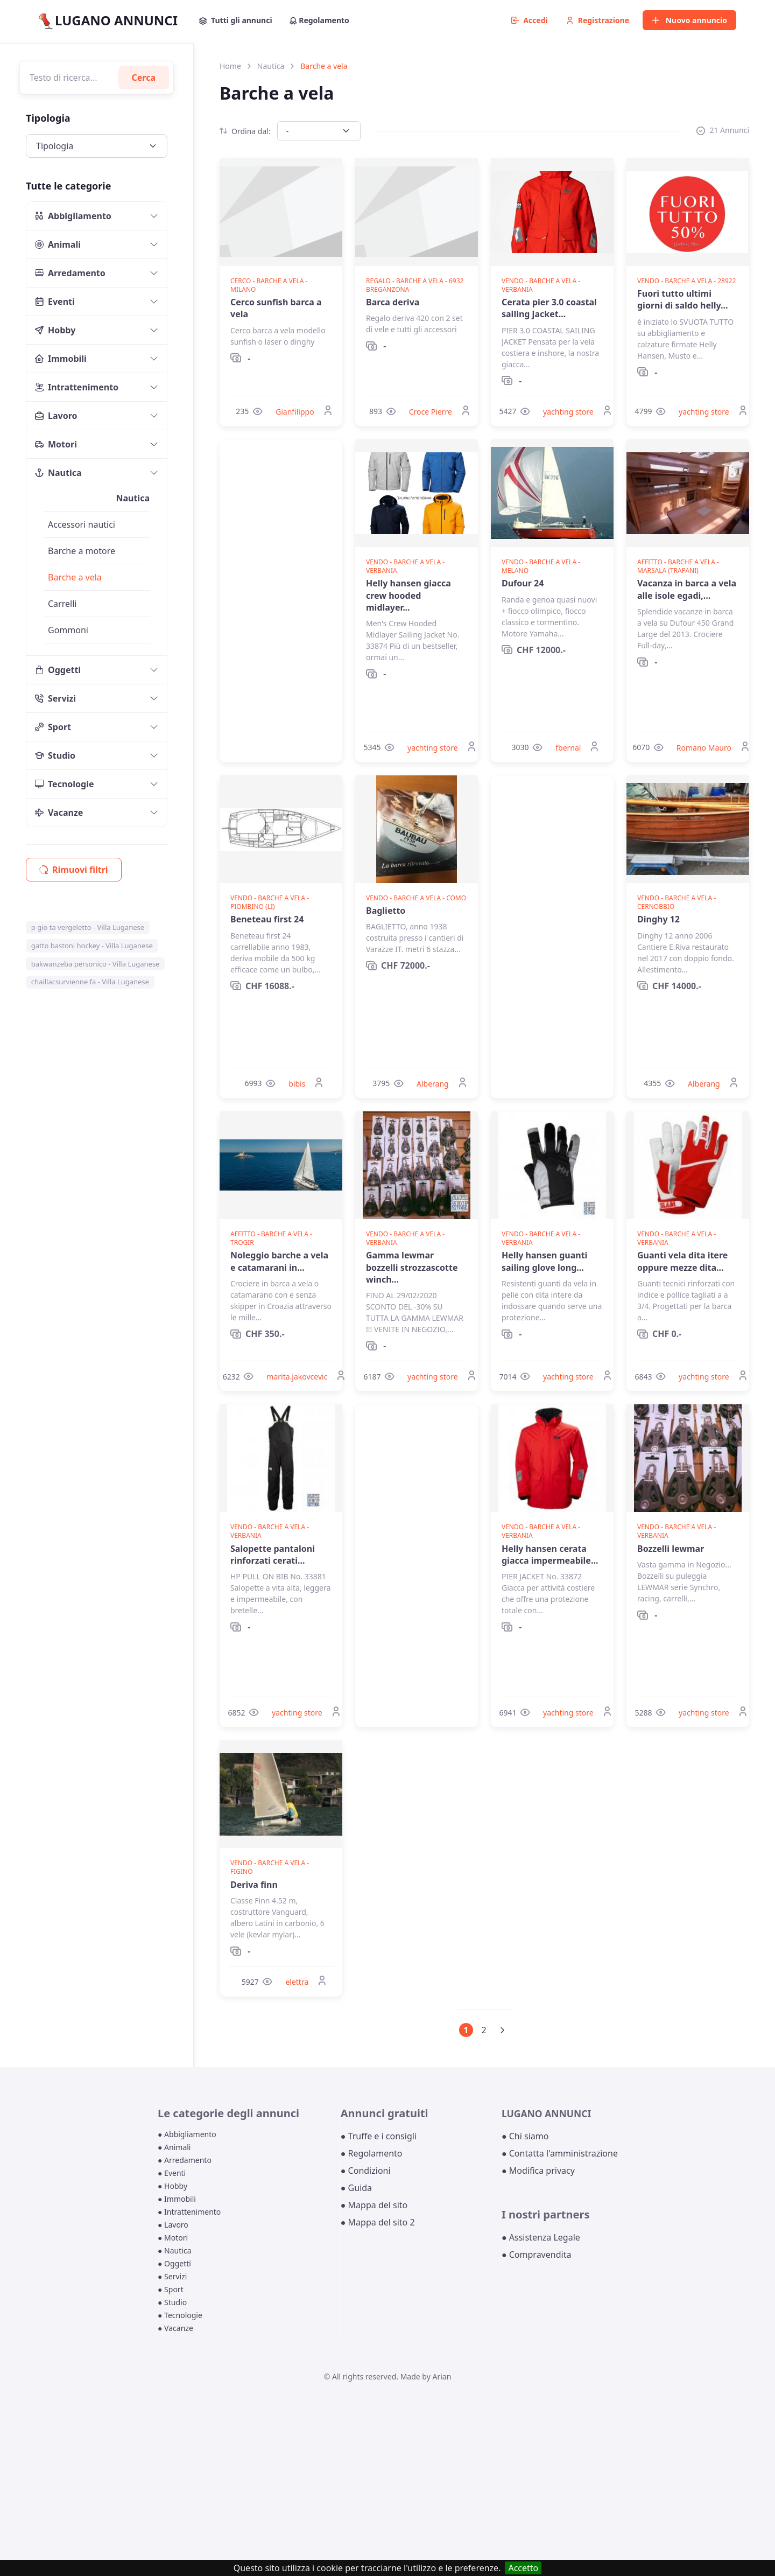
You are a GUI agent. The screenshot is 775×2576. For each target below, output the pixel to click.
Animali (58, 244)
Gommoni (68, 630)
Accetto (523, 2568)
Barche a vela (75, 577)
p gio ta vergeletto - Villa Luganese (87, 927)
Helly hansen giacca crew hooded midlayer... (408, 595)
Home (230, 66)
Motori (56, 444)
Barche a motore (81, 551)
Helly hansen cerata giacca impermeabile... (550, 1554)
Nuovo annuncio (689, 20)
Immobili (61, 359)
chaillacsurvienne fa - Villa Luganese (90, 981)
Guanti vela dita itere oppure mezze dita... (682, 1261)
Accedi (529, 20)
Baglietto (385, 910)
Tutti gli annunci (235, 20)
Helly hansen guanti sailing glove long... (544, 1261)
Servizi (55, 698)
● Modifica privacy (538, 2170)
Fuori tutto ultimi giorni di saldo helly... (682, 299)
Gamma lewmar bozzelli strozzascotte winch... (412, 1267)
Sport (53, 727)
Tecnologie (64, 784)
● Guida (356, 2188)
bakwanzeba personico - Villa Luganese (95, 964)
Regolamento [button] (319, 20)
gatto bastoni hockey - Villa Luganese (92, 945)
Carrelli (62, 604)
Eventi (55, 301)
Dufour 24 (523, 583)
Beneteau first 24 (267, 919)
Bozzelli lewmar (670, 1549)
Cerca (144, 77)
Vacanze (59, 812)
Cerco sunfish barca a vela (276, 308)
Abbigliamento (73, 216)
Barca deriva (392, 302)
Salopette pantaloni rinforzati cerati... (272, 1554)
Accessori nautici (81, 524)
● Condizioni (366, 2170)
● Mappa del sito (374, 2205)
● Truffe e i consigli (379, 2136)
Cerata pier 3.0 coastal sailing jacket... (549, 308)
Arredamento (70, 273)
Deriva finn (254, 1885)
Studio (55, 755)
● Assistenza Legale (541, 2237)
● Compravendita (536, 2254)
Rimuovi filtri (73, 870)
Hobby (55, 330)
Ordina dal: (245, 131)
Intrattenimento (76, 387)
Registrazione (597, 20)
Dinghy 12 (658, 919)
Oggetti (58, 670)
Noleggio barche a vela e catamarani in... (279, 1261)
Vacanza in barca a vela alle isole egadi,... (686, 589)
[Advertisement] (281, 600)
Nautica (58, 473)
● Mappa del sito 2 (378, 2222)
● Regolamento (372, 2153)
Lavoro (56, 416)
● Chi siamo (525, 2136)
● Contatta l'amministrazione (560, 2153)
